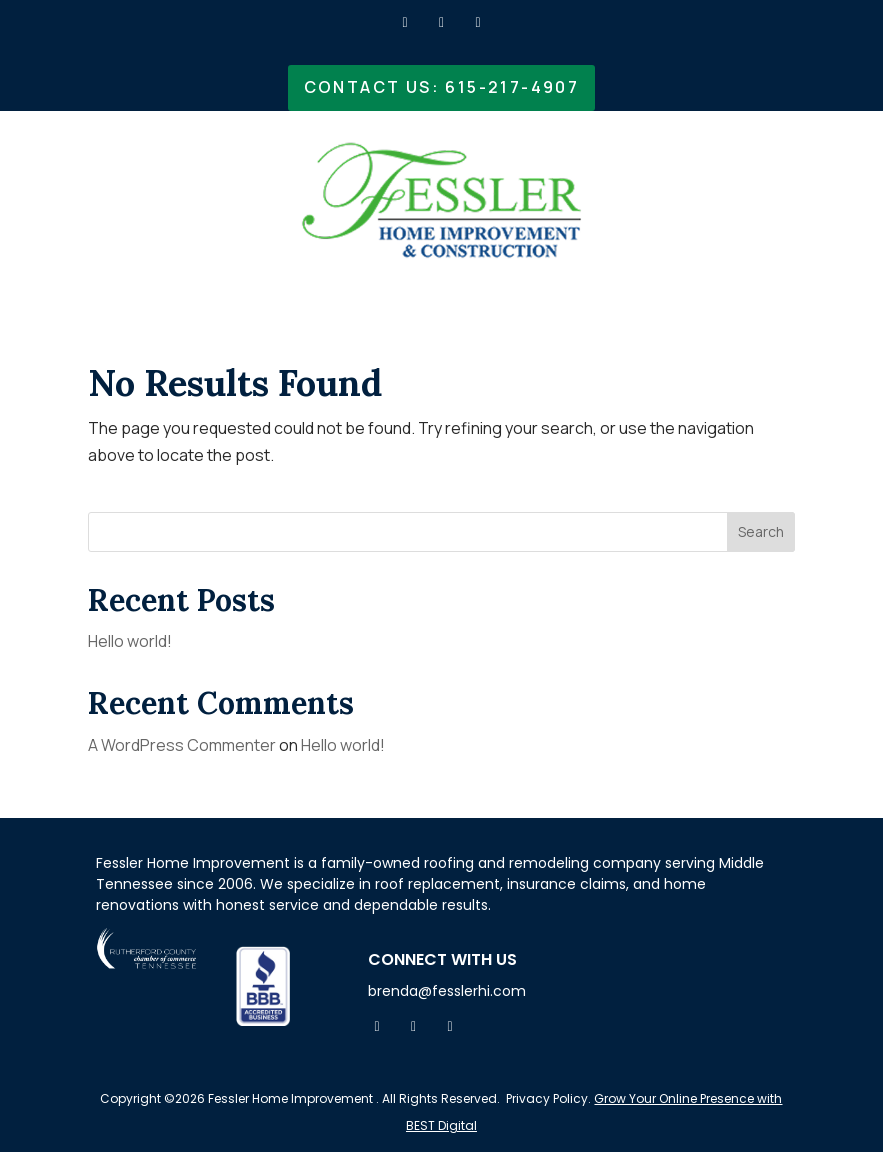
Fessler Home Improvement (289, 1098)
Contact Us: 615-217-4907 (442, 87)
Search (761, 531)
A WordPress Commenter (182, 745)
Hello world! (130, 641)
